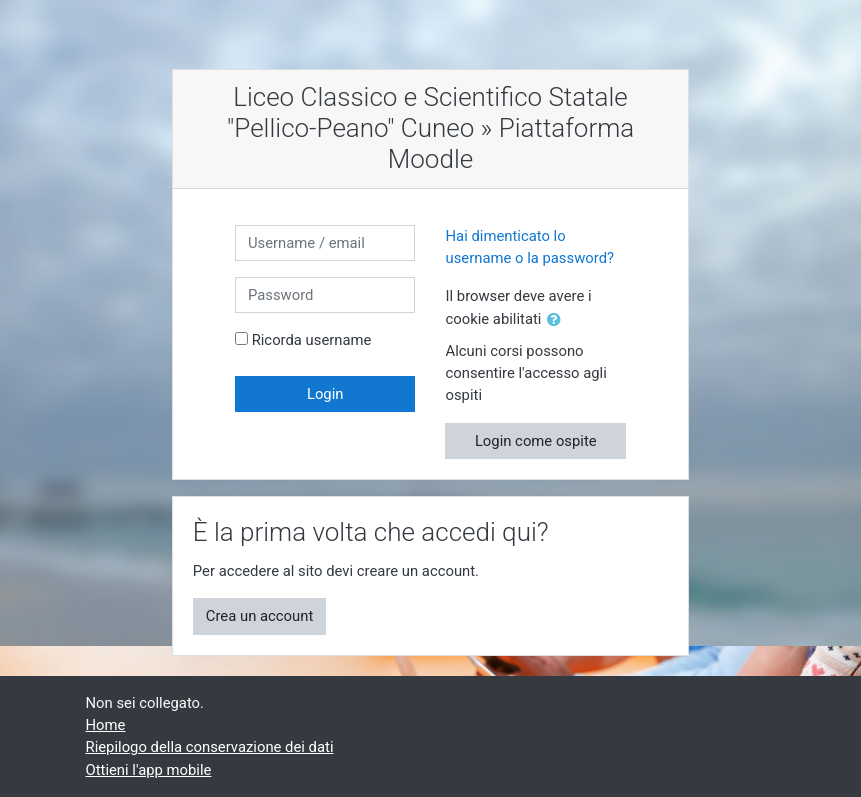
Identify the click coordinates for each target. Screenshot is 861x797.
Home (106, 725)
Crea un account (259, 616)
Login (325, 394)
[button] (558, 320)
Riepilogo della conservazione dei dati (210, 747)
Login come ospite (536, 441)
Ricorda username (312, 340)
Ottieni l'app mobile (149, 770)
